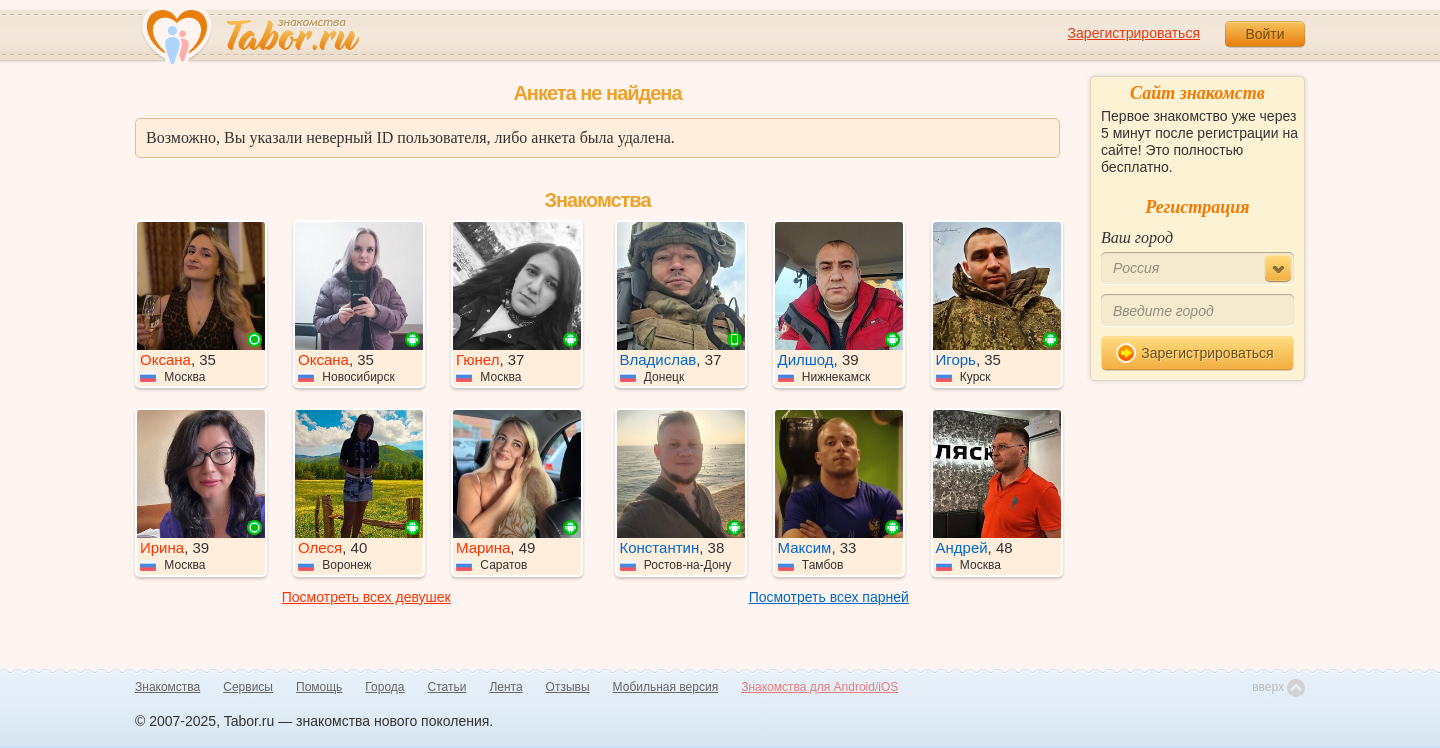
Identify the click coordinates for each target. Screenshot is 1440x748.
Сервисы (248, 687)
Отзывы (568, 687)
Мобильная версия (666, 687)
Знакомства (167, 687)
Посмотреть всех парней (829, 597)
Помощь (319, 687)
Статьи (447, 687)
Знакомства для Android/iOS (819, 687)
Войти (1264, 34)
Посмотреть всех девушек (366, 597)
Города (384, 687)
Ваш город (1137, 237)
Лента (505, 687)
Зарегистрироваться (1134, 33)
